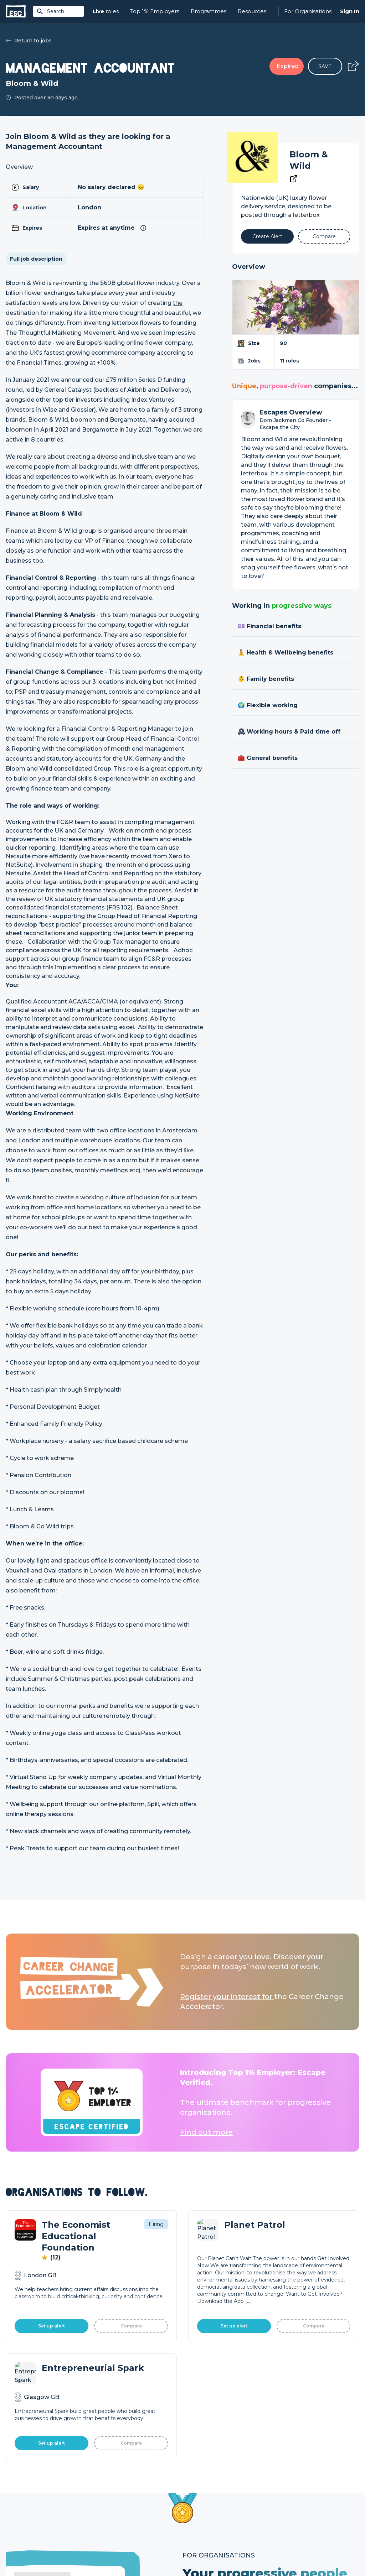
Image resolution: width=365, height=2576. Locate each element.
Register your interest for (227, 1996)
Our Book (283, 2505)
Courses (104, 2505)
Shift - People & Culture (211, 2517)
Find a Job (106, 2493)
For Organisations (307, 11)
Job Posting (197, 2493)
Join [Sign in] (99, 2481)
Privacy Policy (65, 2551)
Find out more (206, 2132)
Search (50, 11)
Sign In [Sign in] (349, 11)
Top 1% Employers (154, 11)
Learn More (219, 2314)
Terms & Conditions (25, 2551)
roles (106, 11)
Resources (252, 11)
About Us (282, 2481)
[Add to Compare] (324, 236)
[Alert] (267, 236)
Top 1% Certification (206, 2505)
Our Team (283, 2493)
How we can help (204, 2481)
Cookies (94, 2551)
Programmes (208, 11)
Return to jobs (29, 40)
